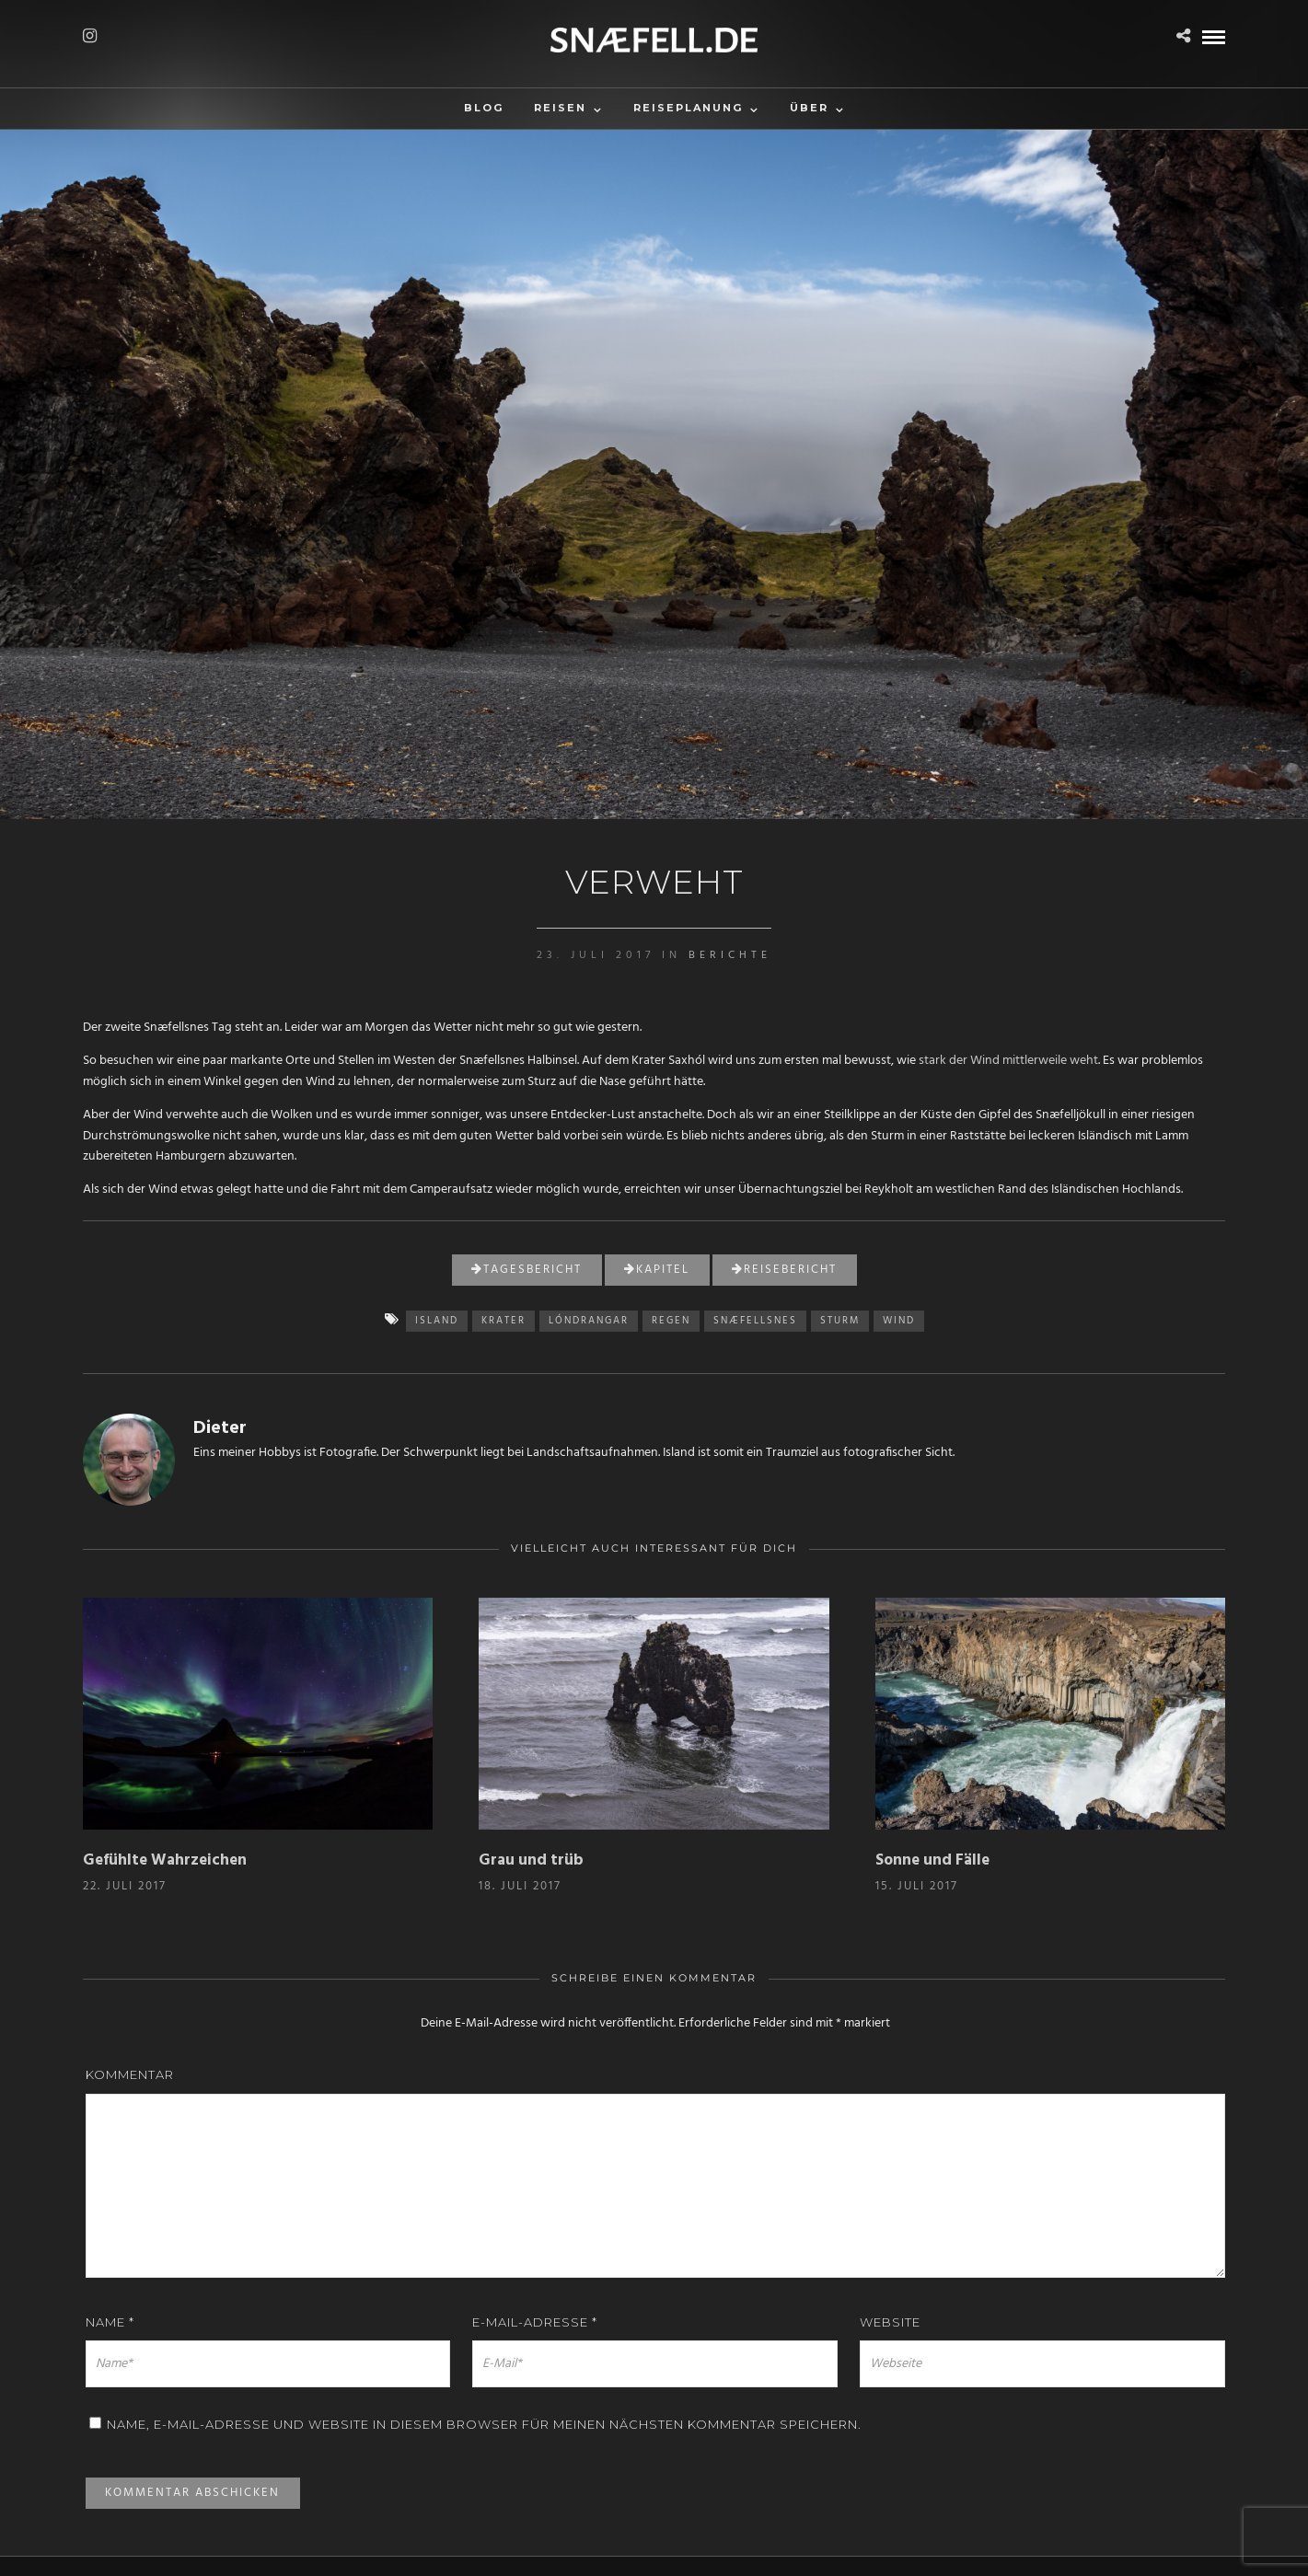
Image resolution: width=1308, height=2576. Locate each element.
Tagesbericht (526, 1269)
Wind (899, 1320)
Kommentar (130, 2074)
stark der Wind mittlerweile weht (1008, 1060)
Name (110, 2322)
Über (809, 107)
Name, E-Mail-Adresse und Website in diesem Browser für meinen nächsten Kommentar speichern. (484, 2424)
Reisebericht (784, 1269)
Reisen (560, 107)
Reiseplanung (688, 107)
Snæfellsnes (755, 1320)
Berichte (730, 955)
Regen (671, 1320)
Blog (484, 107)
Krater (503, 1320)
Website (890, 2322)
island (436, 1320)
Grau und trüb (531, 1860)
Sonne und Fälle (932, 1860)
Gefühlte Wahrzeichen (165, 1860)
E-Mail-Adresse (534, 2322)
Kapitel (656, 1269)
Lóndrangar (589, 1320)
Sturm (840, 1320)
